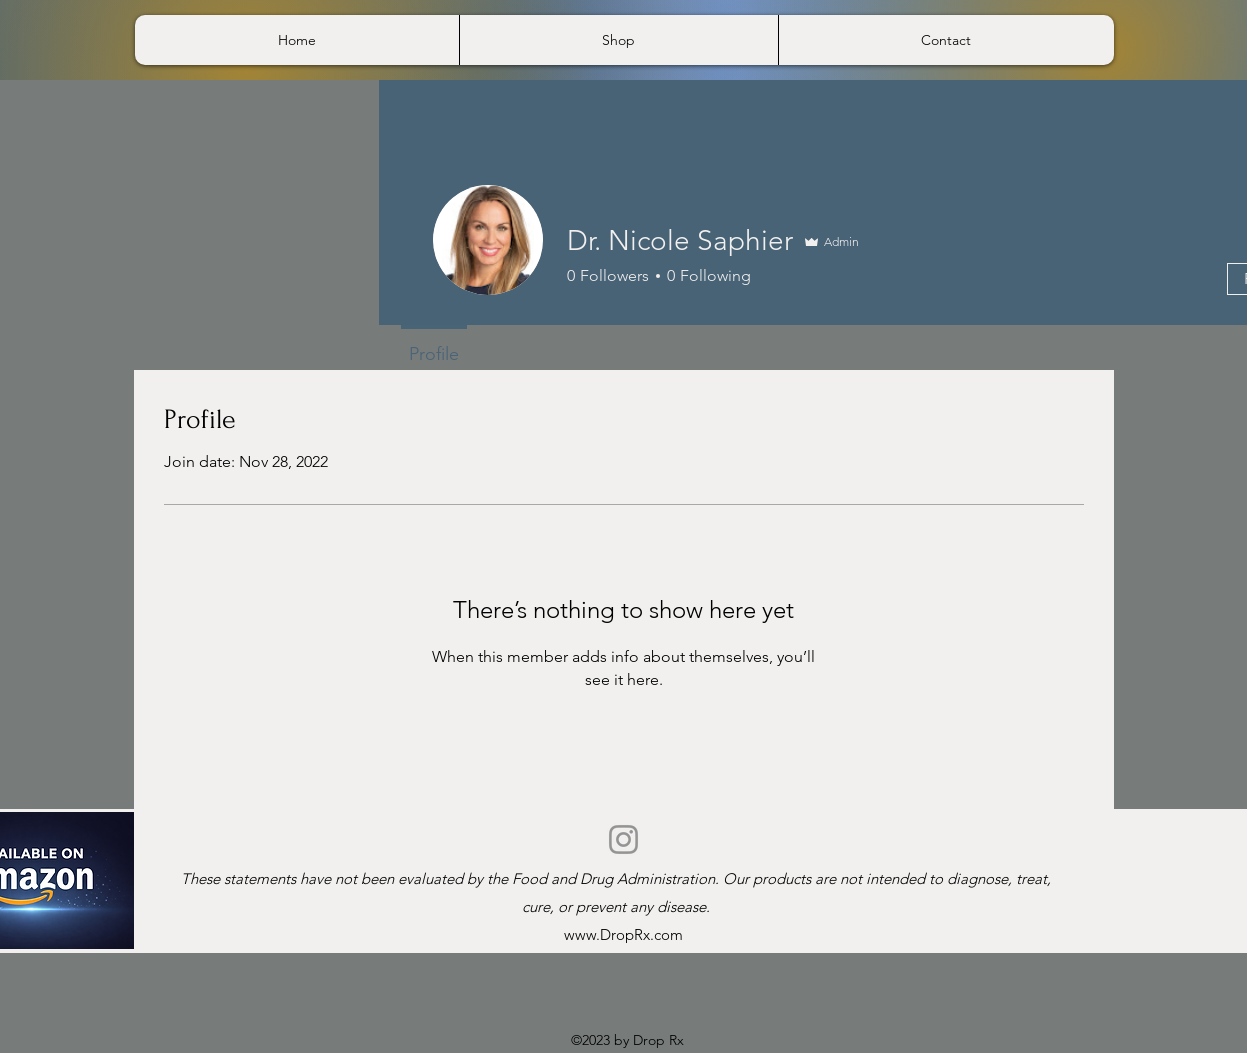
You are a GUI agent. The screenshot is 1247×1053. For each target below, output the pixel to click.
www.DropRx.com (623, 934)
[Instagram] (623, 839)
